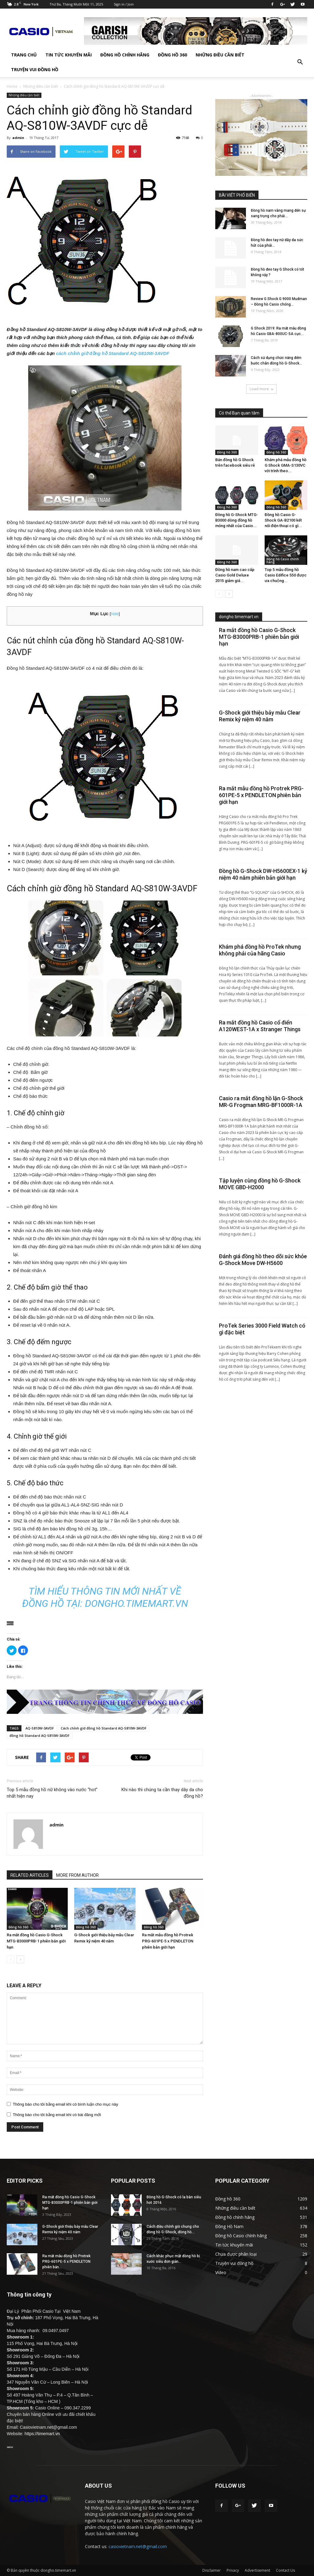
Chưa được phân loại (236, 2254)
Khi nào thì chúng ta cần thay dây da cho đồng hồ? (162, 1793)
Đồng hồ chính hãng (124, 55)
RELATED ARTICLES (29, 1875)
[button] (300, 62)
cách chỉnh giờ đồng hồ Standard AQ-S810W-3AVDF (113, 353)
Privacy (233, 2570)
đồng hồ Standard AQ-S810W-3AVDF (40, 1735)
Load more (261, 388)
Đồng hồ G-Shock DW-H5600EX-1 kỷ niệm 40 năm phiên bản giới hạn (263, 874)
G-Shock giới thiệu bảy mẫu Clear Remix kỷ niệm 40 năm (260, 716)
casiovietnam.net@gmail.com (138, 2546)
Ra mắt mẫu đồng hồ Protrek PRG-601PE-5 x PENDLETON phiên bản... (66, 2261)
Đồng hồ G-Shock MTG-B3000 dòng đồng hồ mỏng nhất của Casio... (236, 520)
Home (12, 86)
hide (115, 613)
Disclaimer (211, 2570)
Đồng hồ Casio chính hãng (282, 560)
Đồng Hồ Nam (229, 2226)
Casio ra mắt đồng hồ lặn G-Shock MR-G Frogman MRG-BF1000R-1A (261, 1101)
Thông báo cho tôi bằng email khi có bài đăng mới (57, 2114)
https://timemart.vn (42, 2433)
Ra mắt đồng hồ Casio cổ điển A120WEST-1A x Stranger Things (260, 1025)
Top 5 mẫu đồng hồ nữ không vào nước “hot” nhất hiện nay (52, 1793)
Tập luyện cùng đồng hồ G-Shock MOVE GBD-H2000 (260, 1183)
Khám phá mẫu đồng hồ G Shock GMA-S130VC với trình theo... (285, 465)
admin (18, 137)
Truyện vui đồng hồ (34, 69)
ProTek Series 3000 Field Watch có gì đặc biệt (262, 1329)
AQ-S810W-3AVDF (39, 1728)
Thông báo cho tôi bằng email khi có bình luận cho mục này (65, 2104)
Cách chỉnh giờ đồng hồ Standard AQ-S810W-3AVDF (104, 1728)
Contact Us (285, 2570)
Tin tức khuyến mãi (68, 55)
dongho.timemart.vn (136, 1603)
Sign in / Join (124, 4)
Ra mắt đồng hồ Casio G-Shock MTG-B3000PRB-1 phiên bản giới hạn (36, 1941)
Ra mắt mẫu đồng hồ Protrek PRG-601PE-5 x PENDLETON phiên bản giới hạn (167, 1941)
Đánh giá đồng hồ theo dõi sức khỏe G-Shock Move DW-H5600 (263, 1259)
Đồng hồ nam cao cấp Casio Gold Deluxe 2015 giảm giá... (235, 575)
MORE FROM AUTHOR (77, 1875)
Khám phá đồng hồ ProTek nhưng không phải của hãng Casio (260, 950)
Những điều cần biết (220, 55)
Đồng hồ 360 (172, 55)
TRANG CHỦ (24, 55)
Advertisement (257, 2570)
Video (220, 2272)
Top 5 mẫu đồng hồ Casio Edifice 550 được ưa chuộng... (286, 575)
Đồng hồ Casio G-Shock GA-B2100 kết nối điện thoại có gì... (283, 520)
